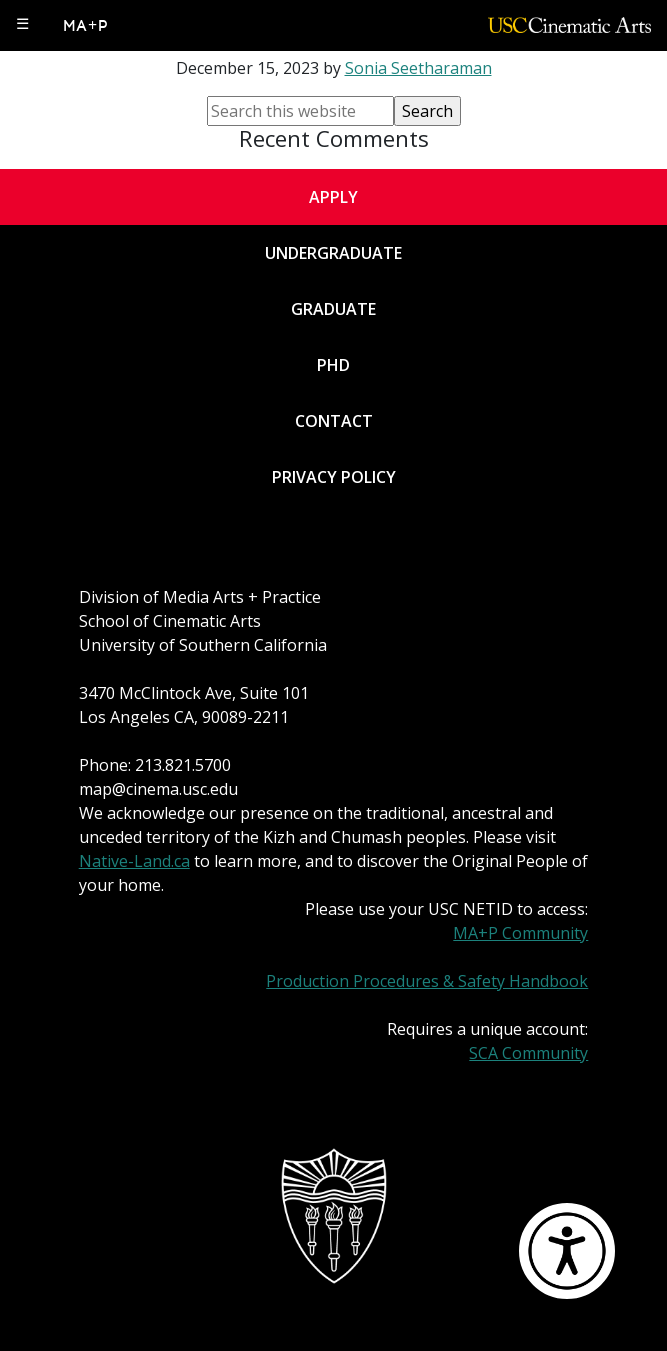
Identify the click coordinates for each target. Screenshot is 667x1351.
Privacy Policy (334, 477)
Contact (334, 421)
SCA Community (528, 1053)
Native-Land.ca (134, 861)
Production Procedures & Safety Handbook (427, 981)
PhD (333, 365)
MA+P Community (520, 933)
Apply (333, 197)
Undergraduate (333, 253)
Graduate (333, 309)
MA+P (86, 26)
